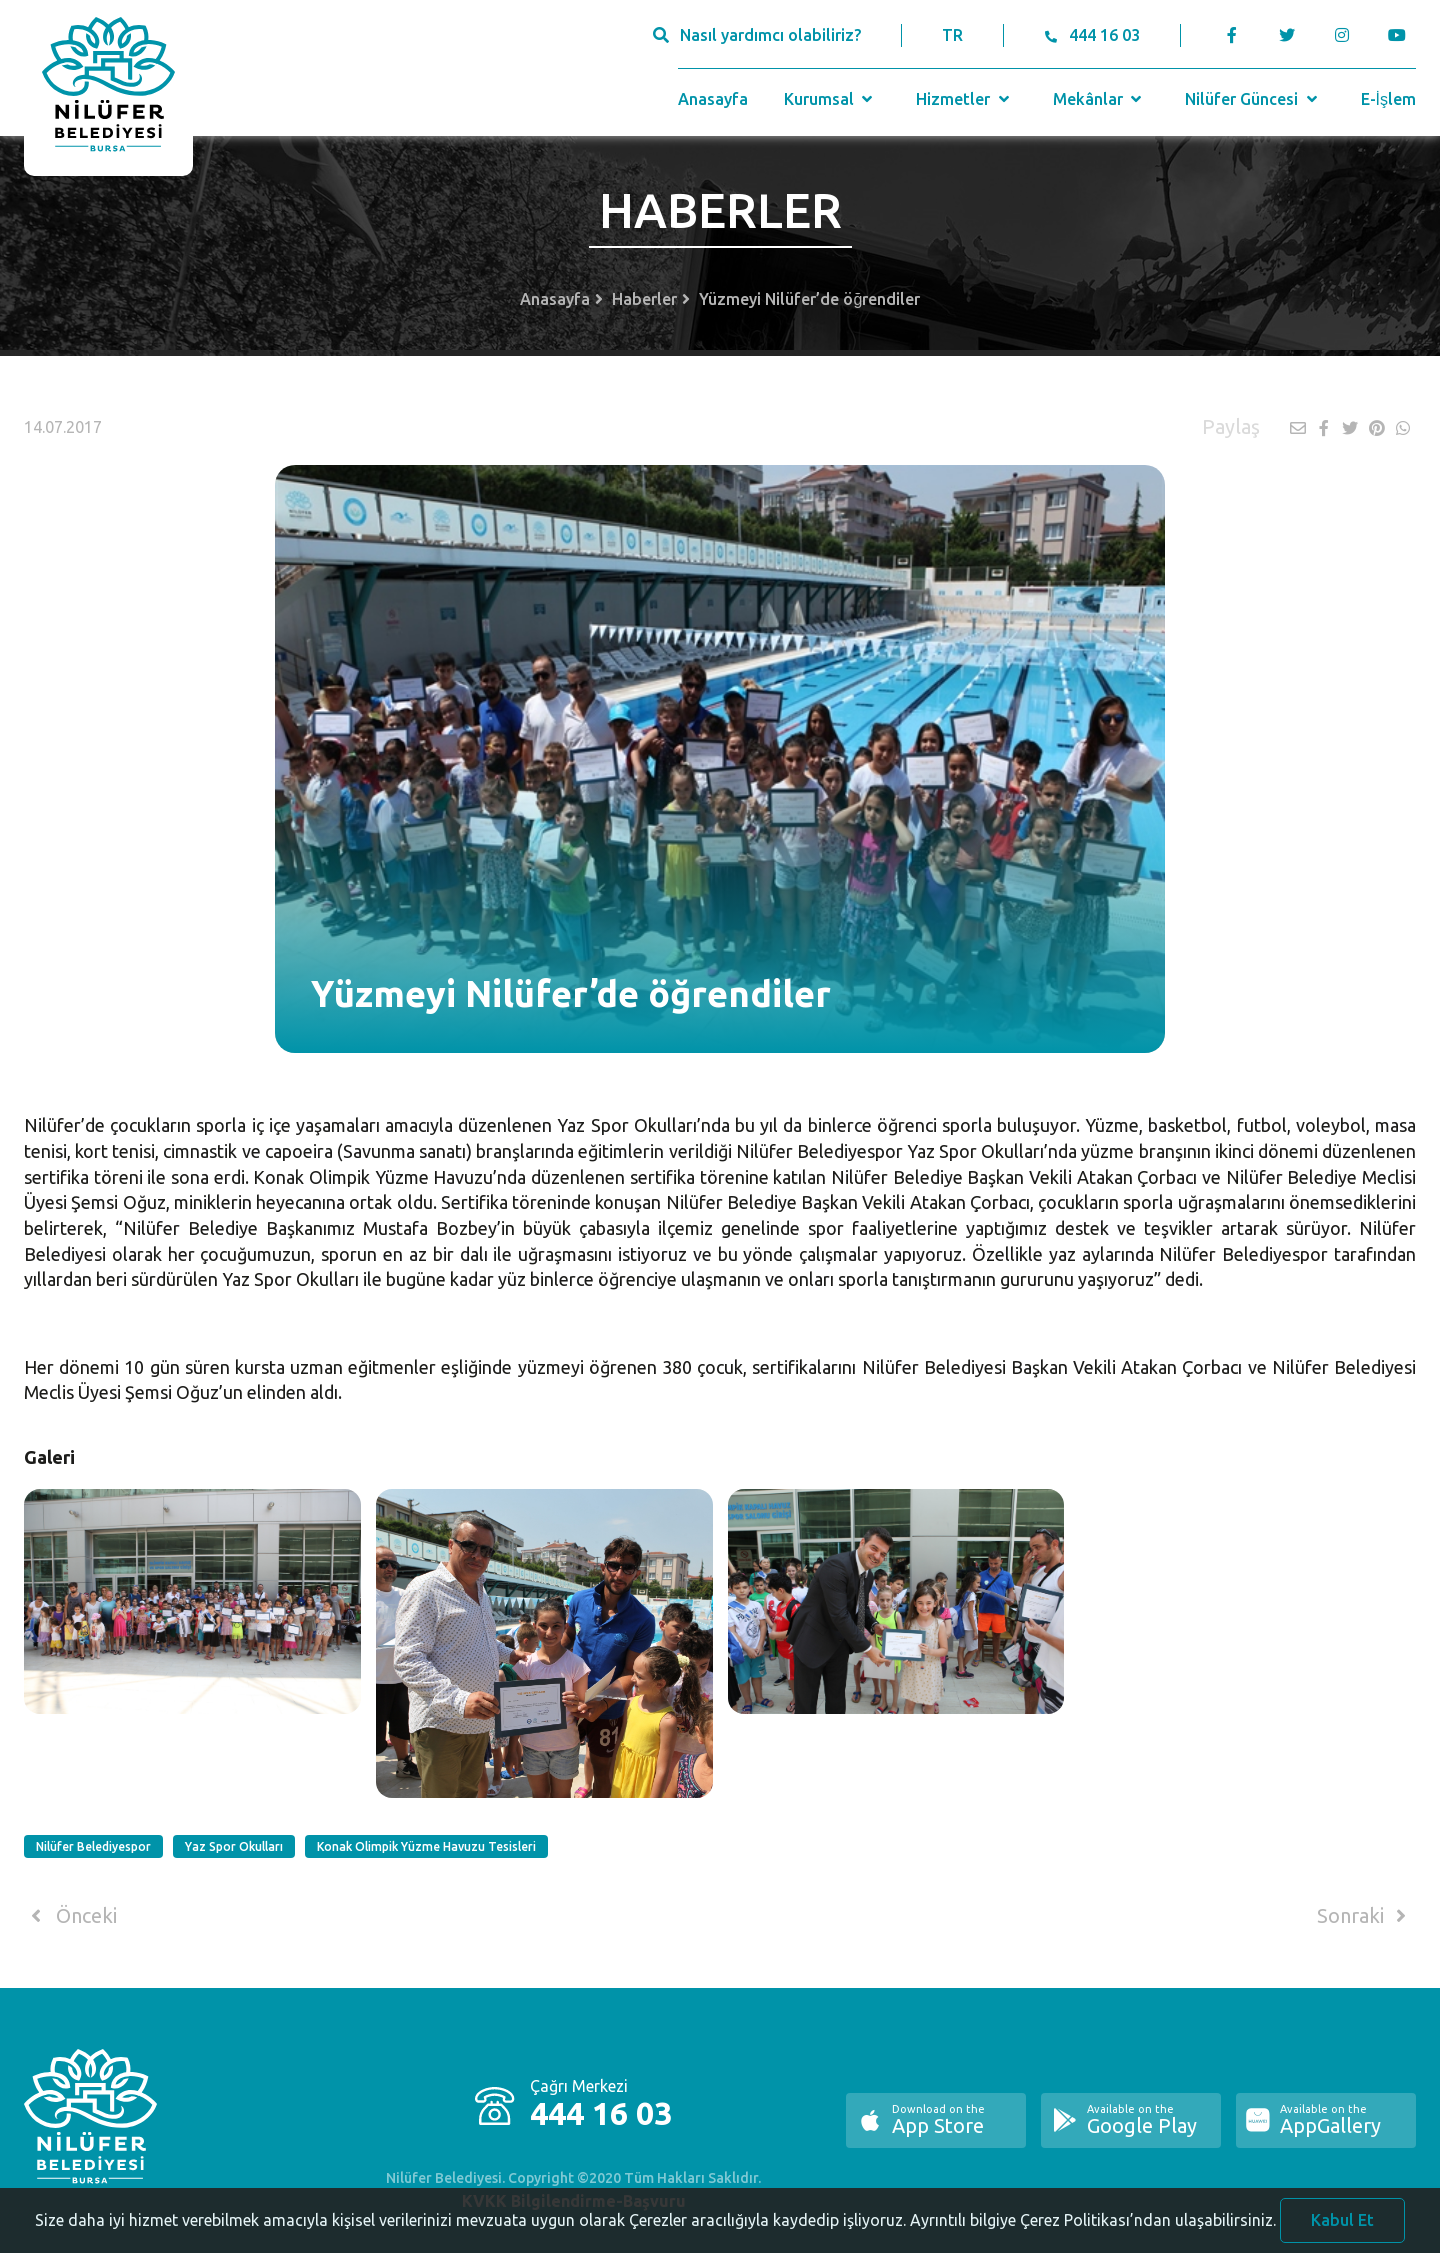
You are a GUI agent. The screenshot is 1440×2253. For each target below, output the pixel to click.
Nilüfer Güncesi (1253, 99)
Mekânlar (1099, 99)
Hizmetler (964, 99)
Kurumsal (830, 99)
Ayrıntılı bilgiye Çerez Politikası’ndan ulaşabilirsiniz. (1093, 2230)
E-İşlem (1388, 99)
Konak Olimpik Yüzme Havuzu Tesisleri (426, 1846)
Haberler (644, 299)
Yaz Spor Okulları (234, 1846)
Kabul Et (1342, 2230)
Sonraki (1365, 1916)
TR (952, 35)
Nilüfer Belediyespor (93, 1846)
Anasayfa (713, 99)
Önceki (70, 1916)
